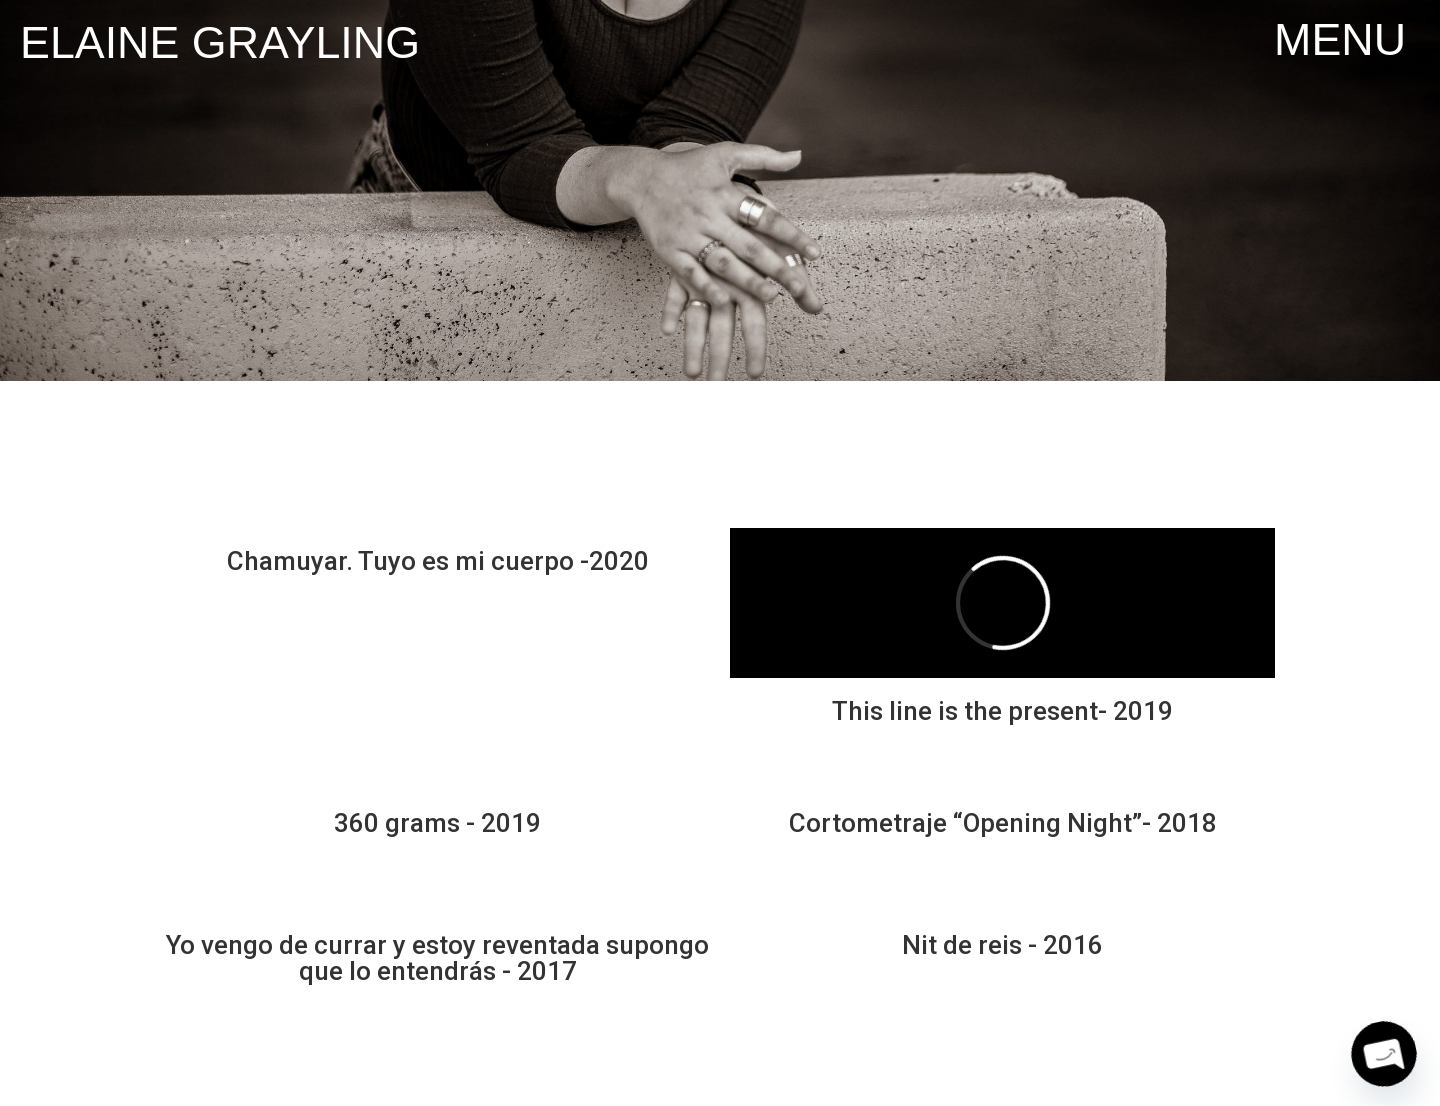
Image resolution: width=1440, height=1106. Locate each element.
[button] (1340, 39)
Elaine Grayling (220, 42)
